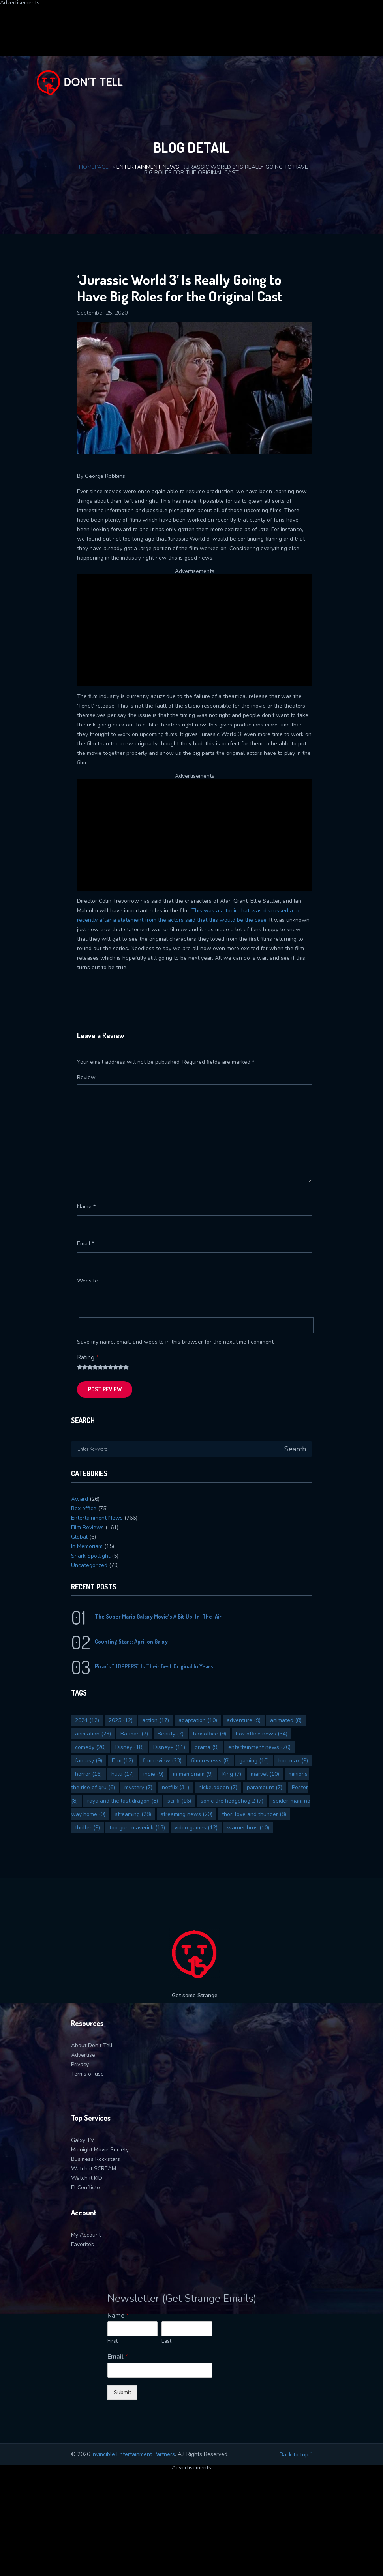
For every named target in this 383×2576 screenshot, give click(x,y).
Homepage (94, 167)
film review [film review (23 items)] (162, 1760)
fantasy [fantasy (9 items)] (88, 1760)
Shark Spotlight (90, 1555)
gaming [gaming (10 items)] (254, 1760)
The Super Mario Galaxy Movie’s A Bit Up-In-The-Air (158, 1616)
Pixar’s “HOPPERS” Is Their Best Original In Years (154, 1666)
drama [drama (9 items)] (207, 1747)
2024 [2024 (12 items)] (87, 1720)
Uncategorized (89, 1565)
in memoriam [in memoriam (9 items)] (193, 1774)
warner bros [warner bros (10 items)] (248, 1827)
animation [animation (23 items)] (93, 1733)
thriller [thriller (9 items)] (87, 1827)
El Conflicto (85, 2187)
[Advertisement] (191, 23)
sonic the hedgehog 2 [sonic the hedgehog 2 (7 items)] (232, 1801)
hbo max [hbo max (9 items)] (293, 1760)
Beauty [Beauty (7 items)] (171, 1733)
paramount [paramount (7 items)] (264, 1787)
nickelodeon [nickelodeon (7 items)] (218, 1787)
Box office (83, 1508)
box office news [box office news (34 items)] (261, 1733)
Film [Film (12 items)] (122, 1760)
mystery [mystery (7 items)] (138, 1787)
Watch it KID (86, 2178)
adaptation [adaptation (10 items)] (197, 1720)
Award (79, 1499)
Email (85, 1243)
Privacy (80, 2064)
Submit (122, 2392)
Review (86, 1077)
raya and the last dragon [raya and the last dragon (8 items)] (122, 1801)
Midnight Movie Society (100, 2149)
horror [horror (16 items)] (88, 1774)
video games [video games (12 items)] (196, 1827)
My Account (86, 2235)
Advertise (83, 2055)
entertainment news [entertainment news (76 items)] (259, 1747)
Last (166, 2341)
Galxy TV (82, 2140)
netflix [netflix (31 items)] (175, 1787)
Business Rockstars (95, 2159)
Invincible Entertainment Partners (133, 2454)
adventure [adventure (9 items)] (244, 1720)
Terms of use (87, 2074)
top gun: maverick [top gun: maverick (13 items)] (137, 1827)
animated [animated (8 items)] (286, 1720)
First (112, 2341)
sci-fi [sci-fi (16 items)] (179, 1801)
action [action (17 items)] (155, 1720)
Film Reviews (87, 1527)
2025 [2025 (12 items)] (121, 1720)
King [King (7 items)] (231, 1774)
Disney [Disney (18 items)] (129, 1747)
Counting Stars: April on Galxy (131, 1641)
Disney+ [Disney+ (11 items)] (169, 1747)
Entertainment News (147, 167)
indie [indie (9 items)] (153, 1774)
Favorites (82, 2244)
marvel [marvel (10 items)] (265, 1774)
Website (87, 1280)
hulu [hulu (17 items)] (122, 1774)
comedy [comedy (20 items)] (90, 1747)
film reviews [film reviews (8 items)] (210, 1760)
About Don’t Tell (92, 2045)
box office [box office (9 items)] (209, 1733)
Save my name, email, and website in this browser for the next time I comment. (176, 1342)
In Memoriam (87, 1546)
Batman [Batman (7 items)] (134, 1733)
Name (86, 1206)
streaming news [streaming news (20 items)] (186, 1814)
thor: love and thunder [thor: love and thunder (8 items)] (254, 1814)
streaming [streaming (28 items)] (133, 1814)
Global (79, 1537)
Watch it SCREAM (93, 2168)
